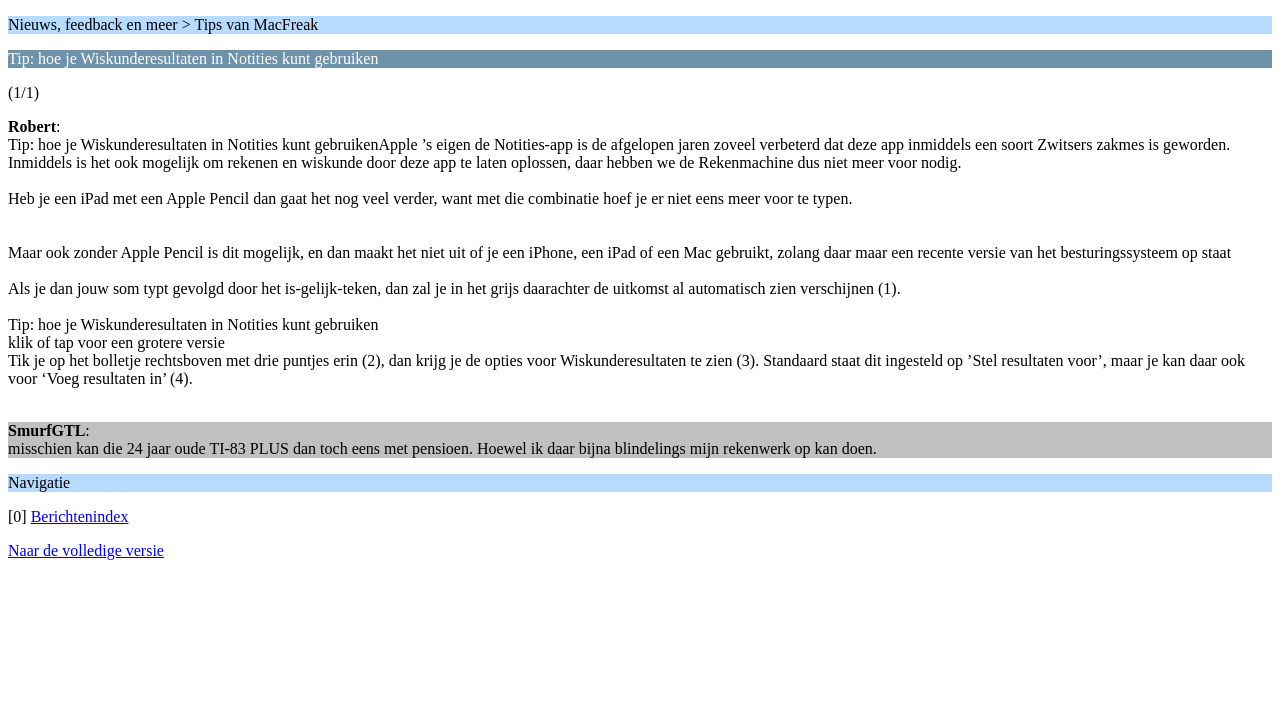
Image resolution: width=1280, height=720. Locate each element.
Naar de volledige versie (86, 550)
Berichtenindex (80, 516)
